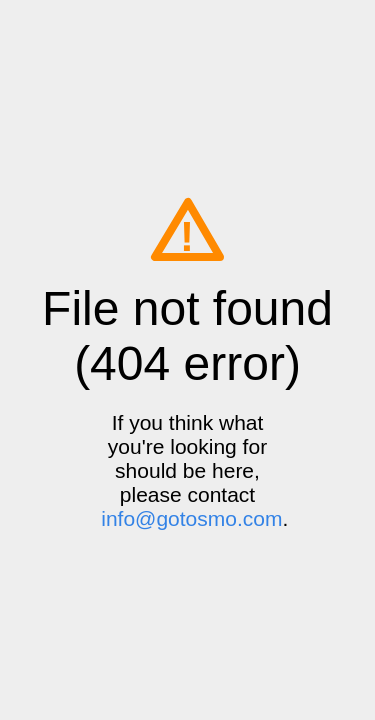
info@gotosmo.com (191, 518)
